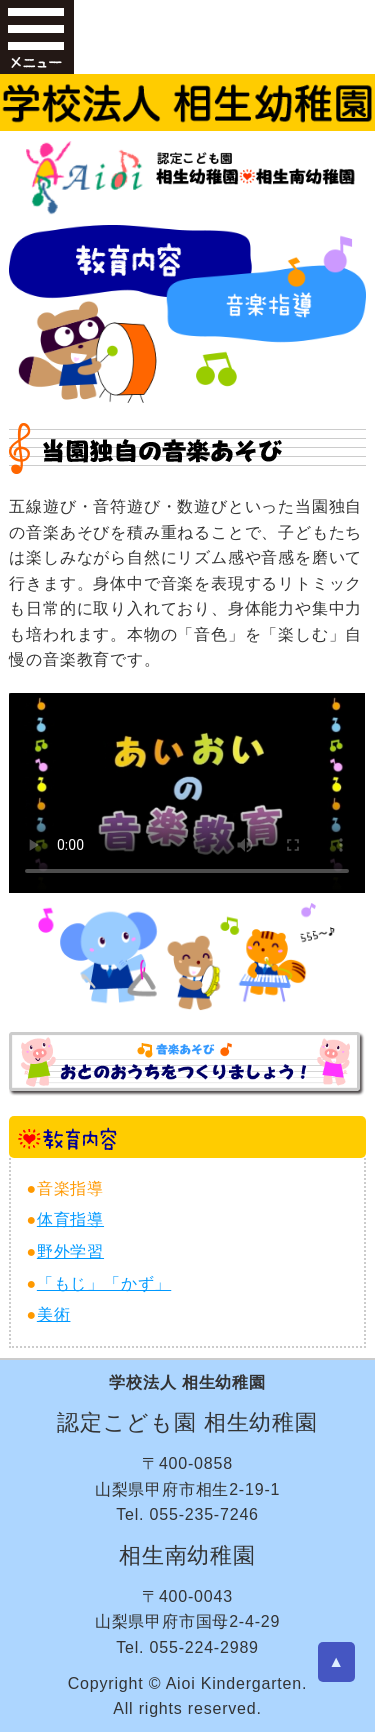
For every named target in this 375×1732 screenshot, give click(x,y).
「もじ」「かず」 (104, 1283)
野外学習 (70, 1251)
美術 (54, 1314)
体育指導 (70, 1219)
